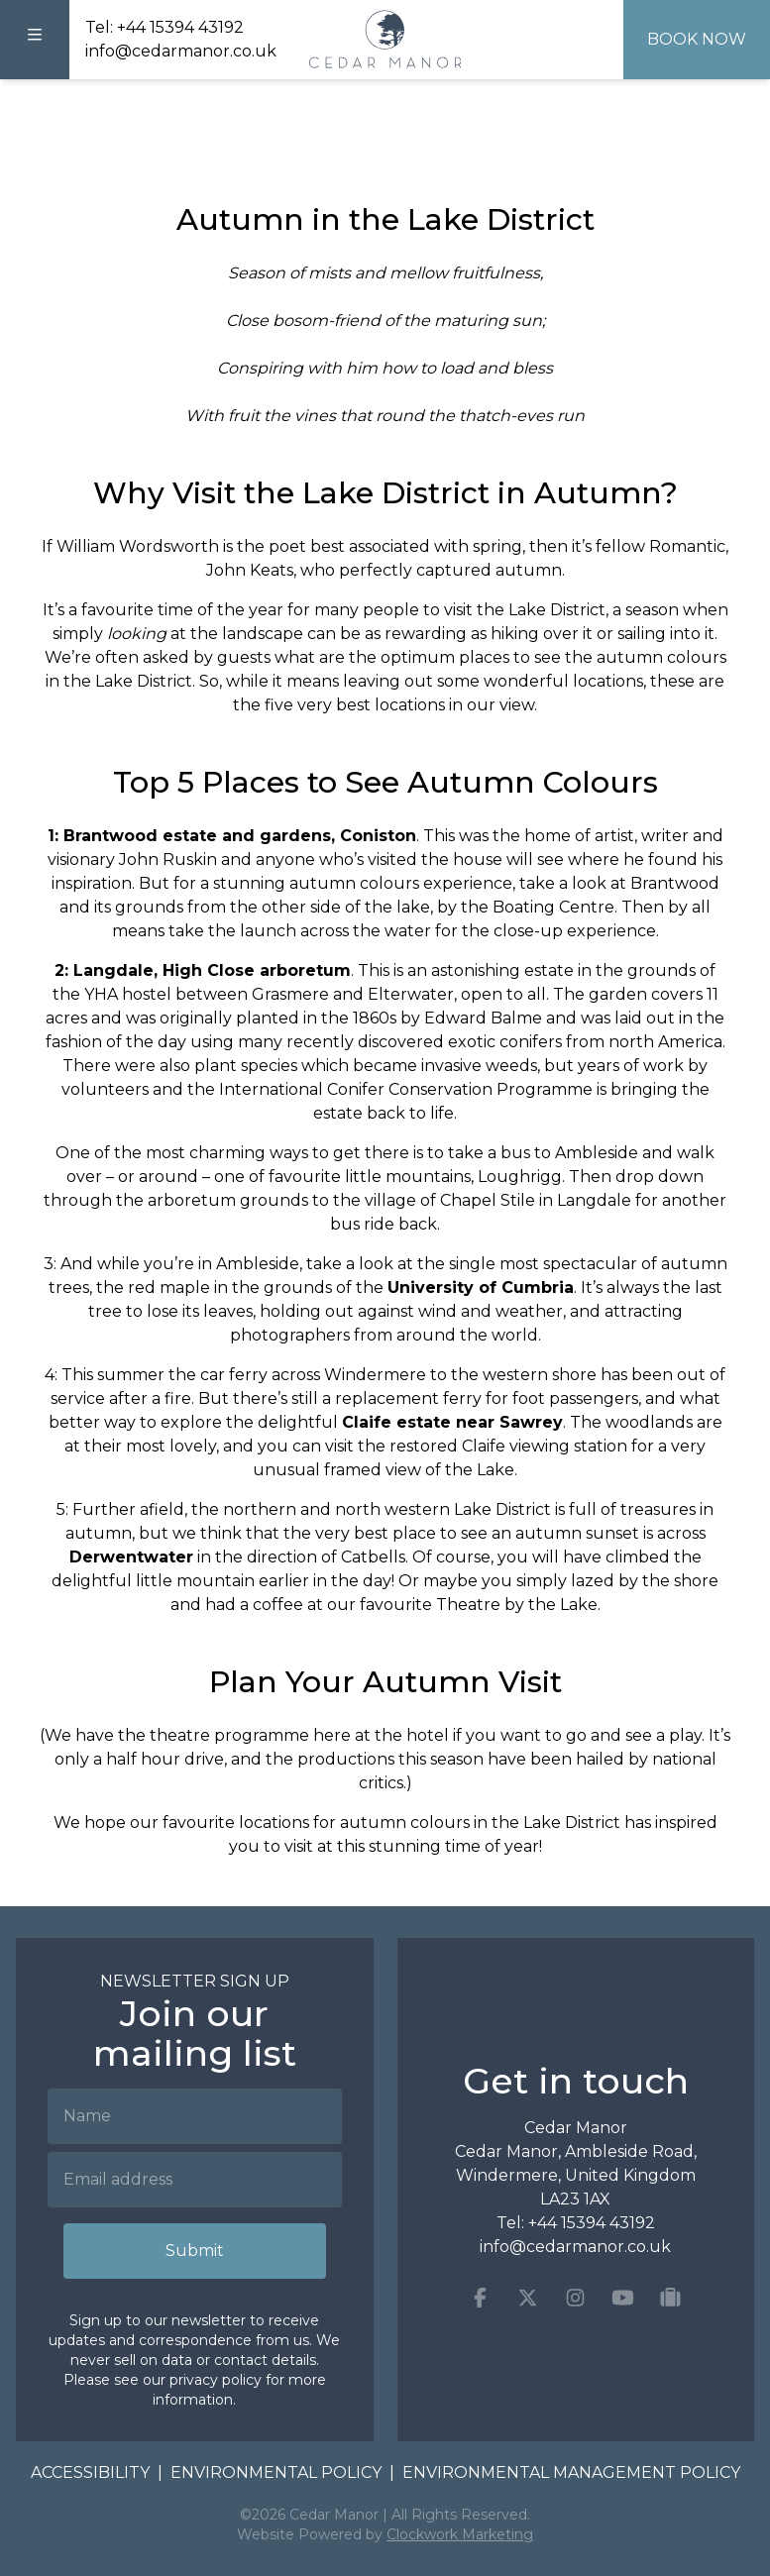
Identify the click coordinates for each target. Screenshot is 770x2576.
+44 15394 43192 (180, 27)
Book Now (696, 39)
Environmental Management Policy (571, 2472)
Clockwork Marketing (459, 2534)
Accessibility (90, 2472)
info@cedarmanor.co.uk (180, 51)
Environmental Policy (276, 2472)
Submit (194, 2250)
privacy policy (215, 2380)
